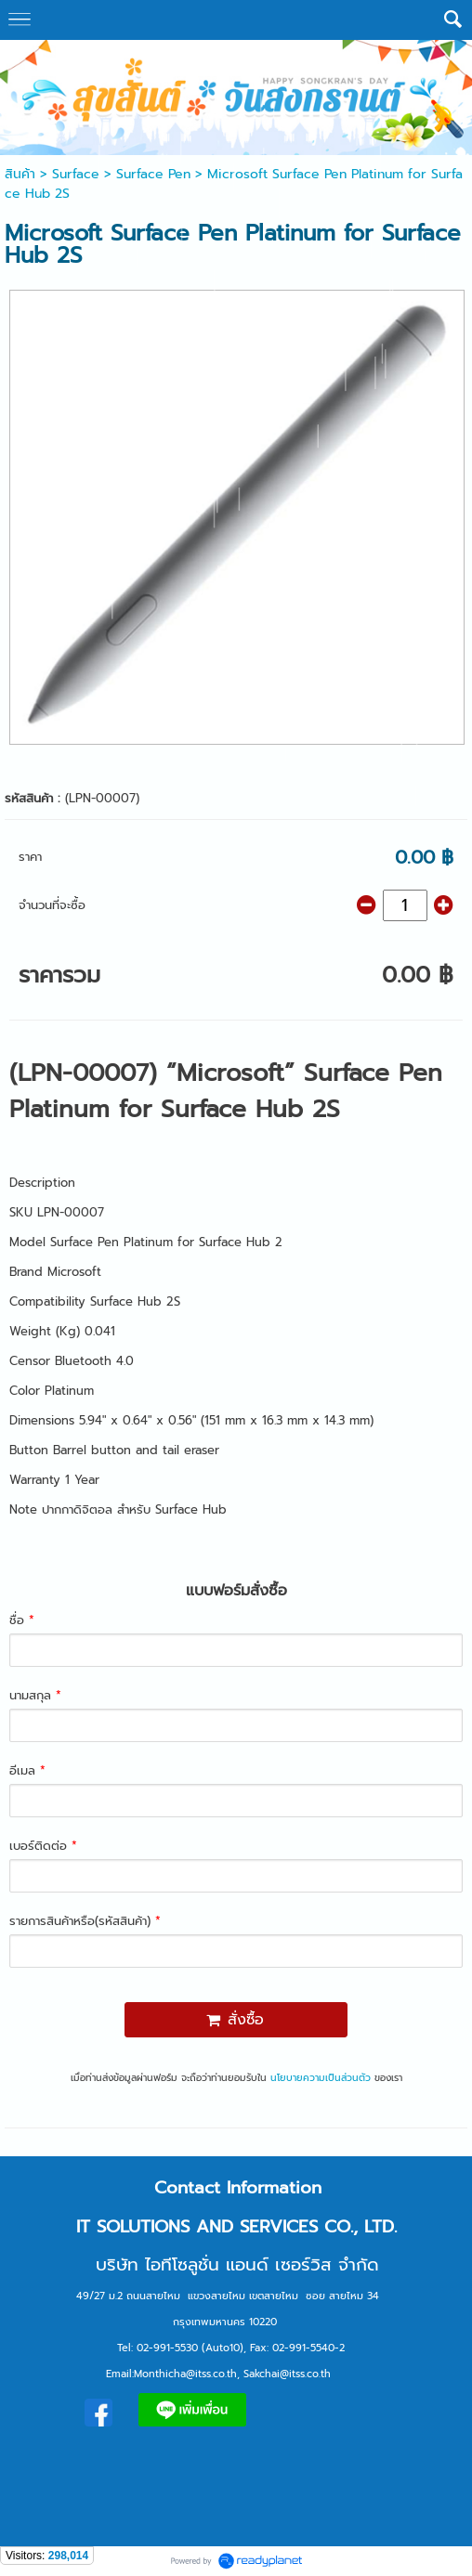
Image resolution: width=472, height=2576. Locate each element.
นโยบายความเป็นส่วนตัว (320, 2078)
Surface (75, 174)
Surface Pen (153, 174)
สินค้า (20, 174)
